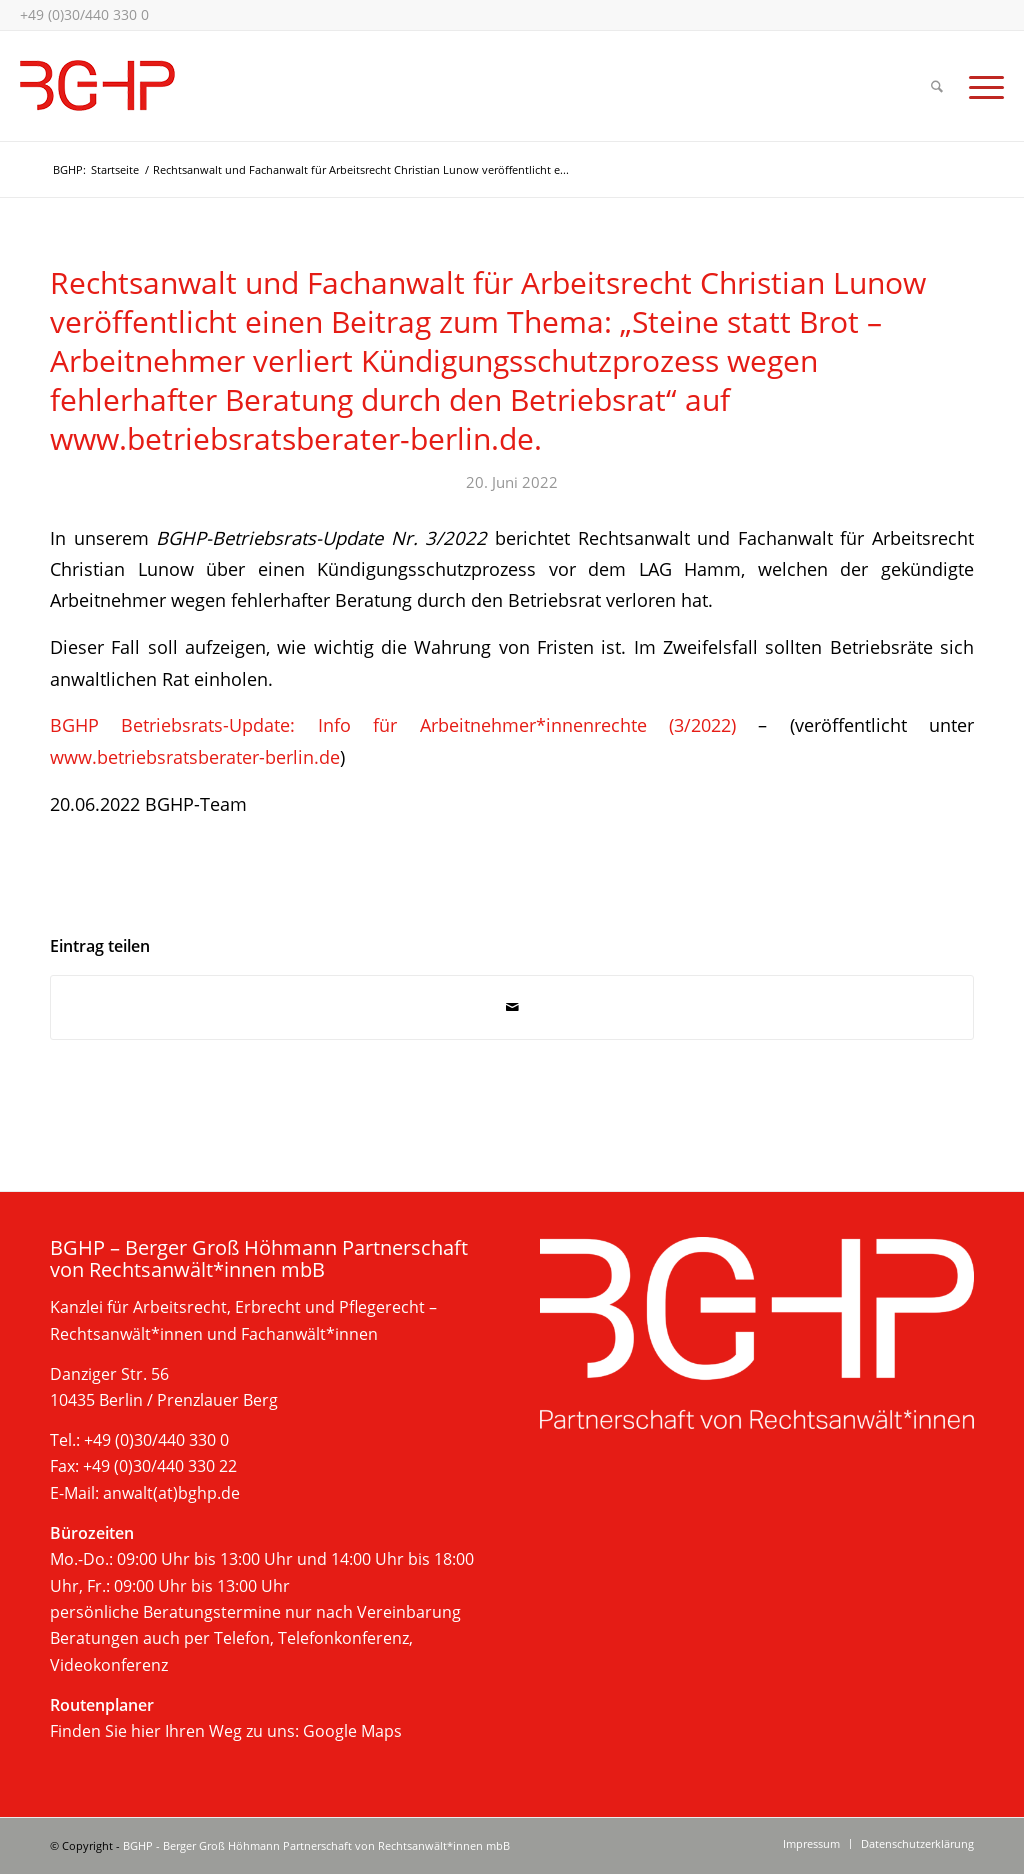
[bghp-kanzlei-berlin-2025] (97, 86)
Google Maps (352, 1731)
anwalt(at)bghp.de (171, 1493)
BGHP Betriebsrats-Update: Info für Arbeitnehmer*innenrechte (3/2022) (393, 724)
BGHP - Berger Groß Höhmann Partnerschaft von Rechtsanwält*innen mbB (316, 1845)
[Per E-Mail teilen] (512, 1007)
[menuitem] (937, 86)
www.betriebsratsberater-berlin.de (195, 756)
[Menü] (980, 86)
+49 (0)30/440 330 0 (84, 14)
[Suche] (937, 86)
